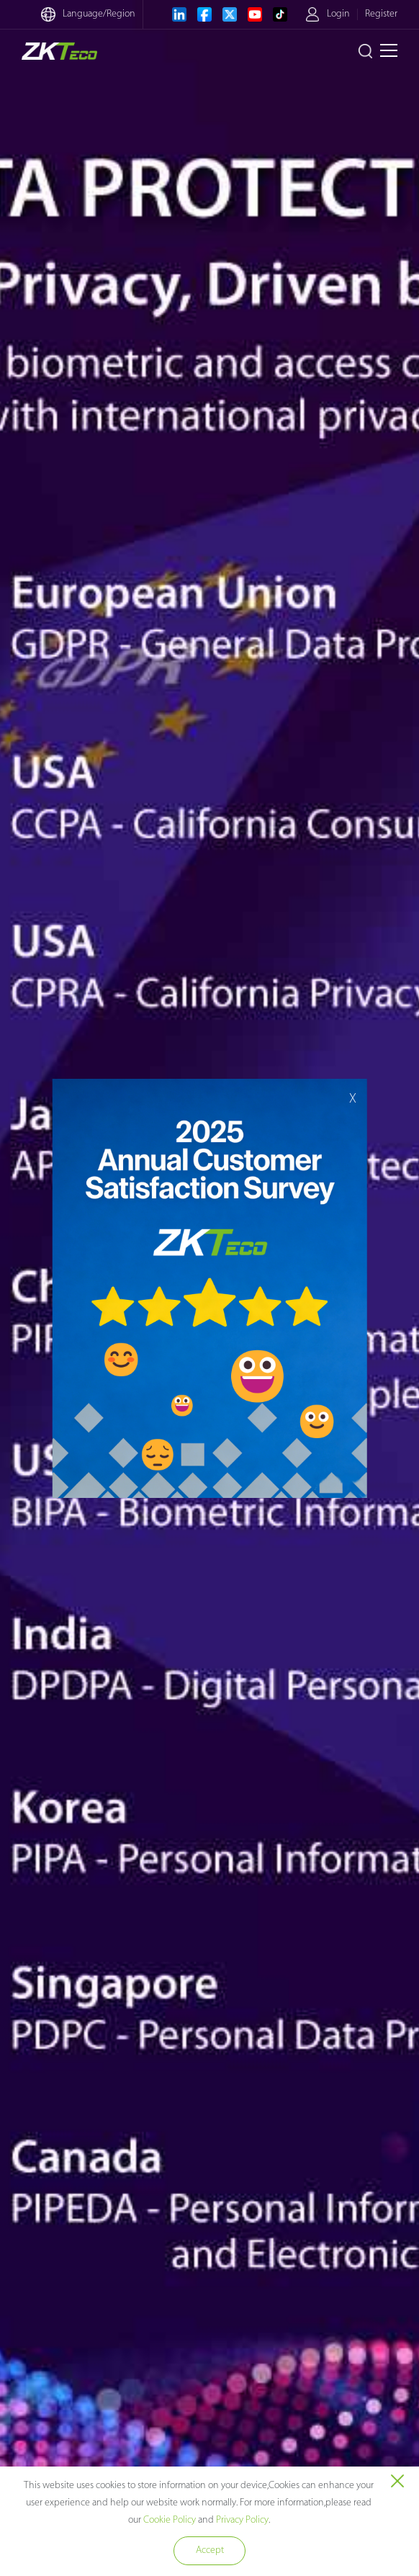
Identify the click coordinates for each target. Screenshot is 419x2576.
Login (338, 14)
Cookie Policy (169, 2520)
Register (381, 14)
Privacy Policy (242, 2520)
